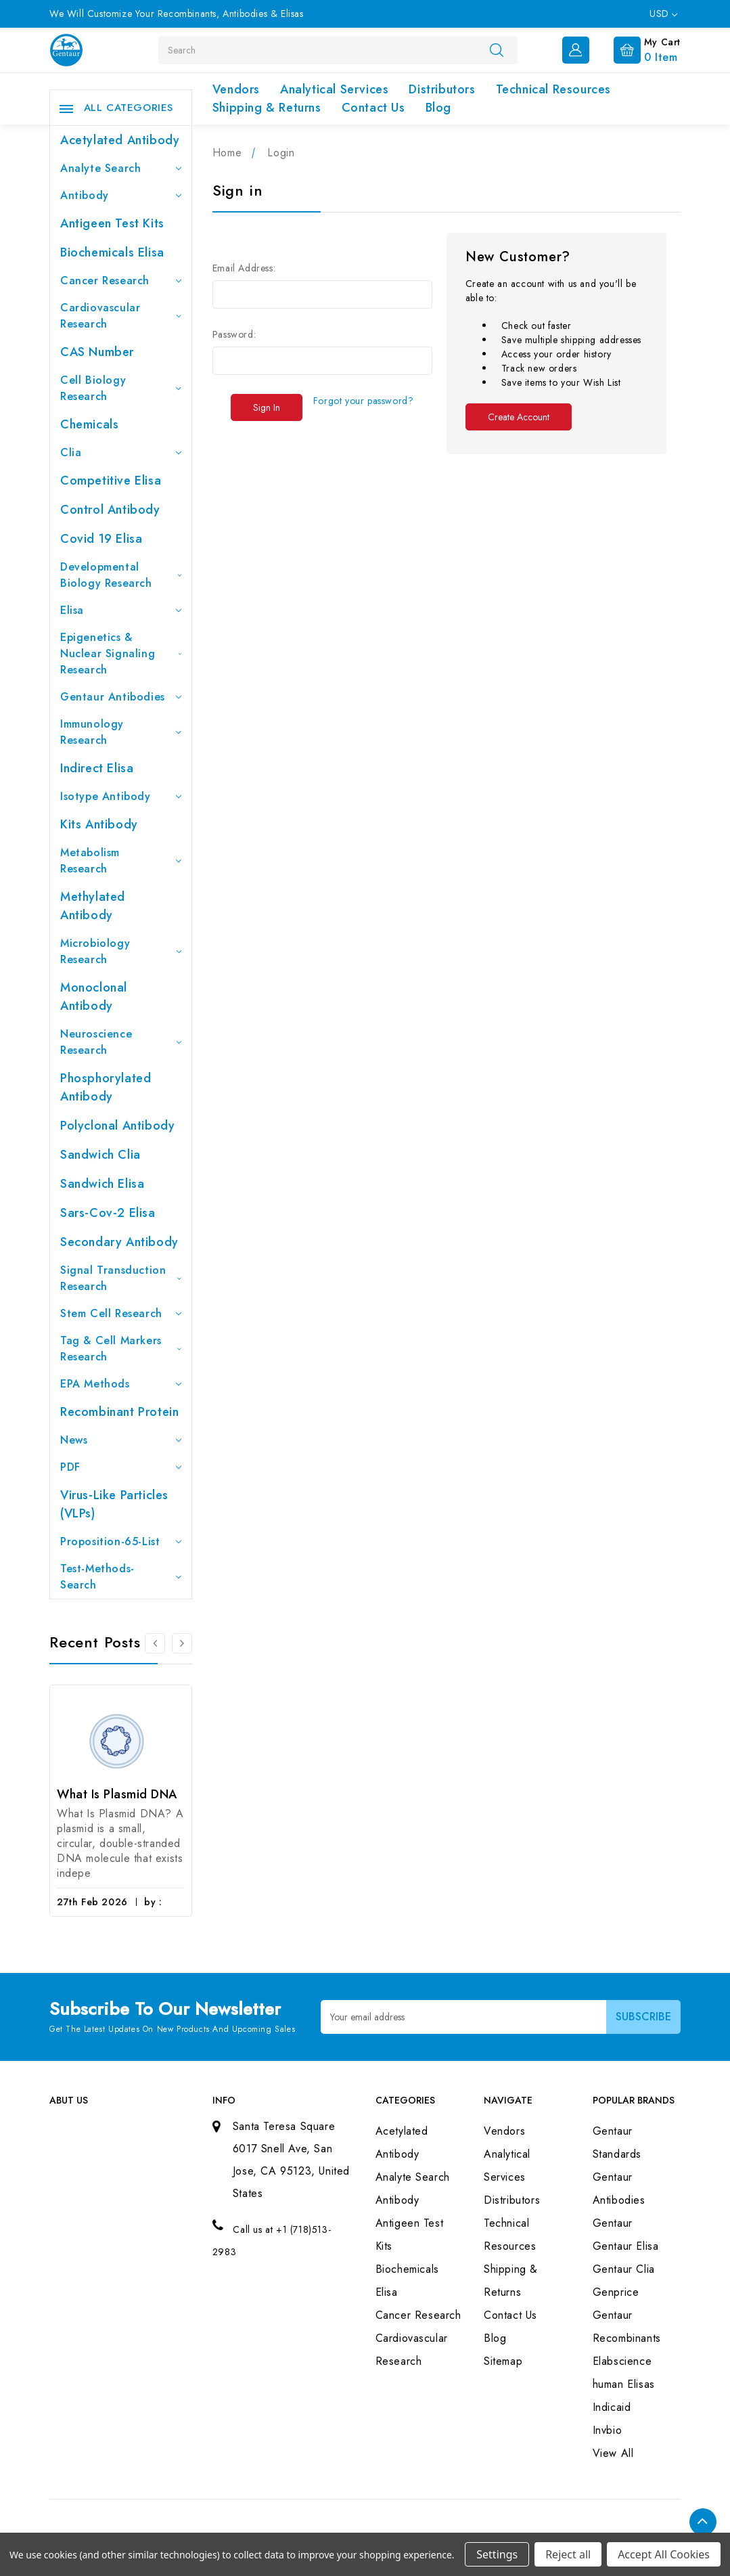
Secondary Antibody (119, 1242)
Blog (438, 107)
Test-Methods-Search (120, 1577)
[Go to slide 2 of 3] (182, 1643)
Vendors (236, 89)
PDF (120, 1467)
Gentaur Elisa (626, 2246)
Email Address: (243, 268)
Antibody (120, 195)
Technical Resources (553, 89)
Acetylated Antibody (119, 140)
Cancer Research (120, 280)
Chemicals (89, 424)
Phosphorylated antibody (105, 1087)
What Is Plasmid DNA (117, 1794)
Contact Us (373, 107)
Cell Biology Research (120, 388)
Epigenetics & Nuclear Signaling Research (120, 653)
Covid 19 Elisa (101, 539)
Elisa (120, 610)
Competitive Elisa (110, 480)
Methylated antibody (92, 906)
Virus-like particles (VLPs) (114, 1504)
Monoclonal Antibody (93, 997)
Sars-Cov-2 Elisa (108, 1213)
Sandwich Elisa (102, 1184)
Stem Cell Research (120, 1313)
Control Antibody (110, 509)
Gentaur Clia (624, 2269)
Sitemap (503, 2361)
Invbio (607, 2430)
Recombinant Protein (119, 1412)
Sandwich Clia (100, 1154)
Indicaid (612, 2407)
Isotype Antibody (120, 796)
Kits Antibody (99, 824)
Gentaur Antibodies (120, 697)
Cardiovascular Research (120, 316)
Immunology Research (120, 732)
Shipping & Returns (266, 107)
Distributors (442, 89)
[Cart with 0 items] (636, 48)
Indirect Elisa (96, 768)
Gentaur (613, 2223)
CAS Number (97, 352)
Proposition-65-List (120, 1541)
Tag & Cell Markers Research (120, 1348)
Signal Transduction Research (120, 1278)
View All (613, 2453)
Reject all (568, 2554)
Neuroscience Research (120, 1042)
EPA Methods (120, 1384)
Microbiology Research (120, 951)
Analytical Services (334, 89)
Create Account (518, 417)
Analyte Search (120, 168)
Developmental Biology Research (120, 575)
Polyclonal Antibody (117, 1125)
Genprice (616, 2292)
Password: (234, 334)
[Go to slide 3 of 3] (155, 1643)
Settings (497, 2554)
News (120, 1440)
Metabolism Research (120, 860)
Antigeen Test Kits (112, 223)
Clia (120, 452)
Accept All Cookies (664, 2554)
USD (663, 13)
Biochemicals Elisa (112, 252)
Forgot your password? (363, 400)
